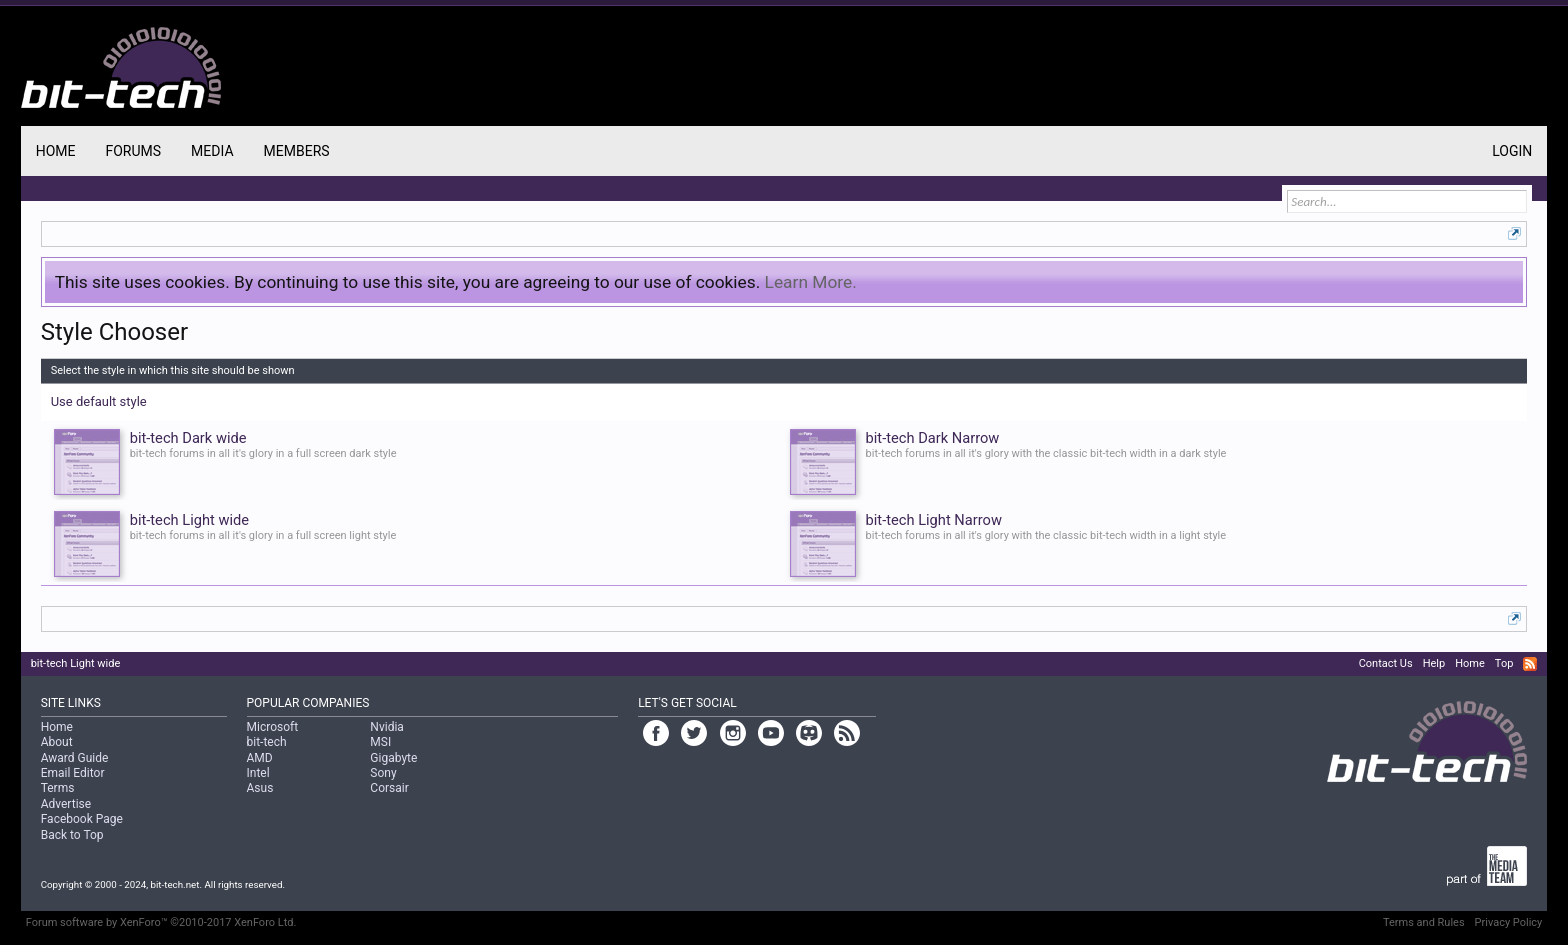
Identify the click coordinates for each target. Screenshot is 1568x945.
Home (56, 151)
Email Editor (73, 773)
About (57, 742)
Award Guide (75, 758)
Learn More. (811, 282)
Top (1504, 663)
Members (297, 151)
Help (1434, 663)
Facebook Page (82, 819)
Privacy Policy (1509, 922)
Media (212, 151)
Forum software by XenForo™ (161, 922)
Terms (58, 788)
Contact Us (1386, 663)
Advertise (66, 804)
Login (1512, 151)
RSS (1530, 664)
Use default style (99, 401)
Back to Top (72, 835)
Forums (133, 151)
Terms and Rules (1424, 922)
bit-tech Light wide (76, 663)
